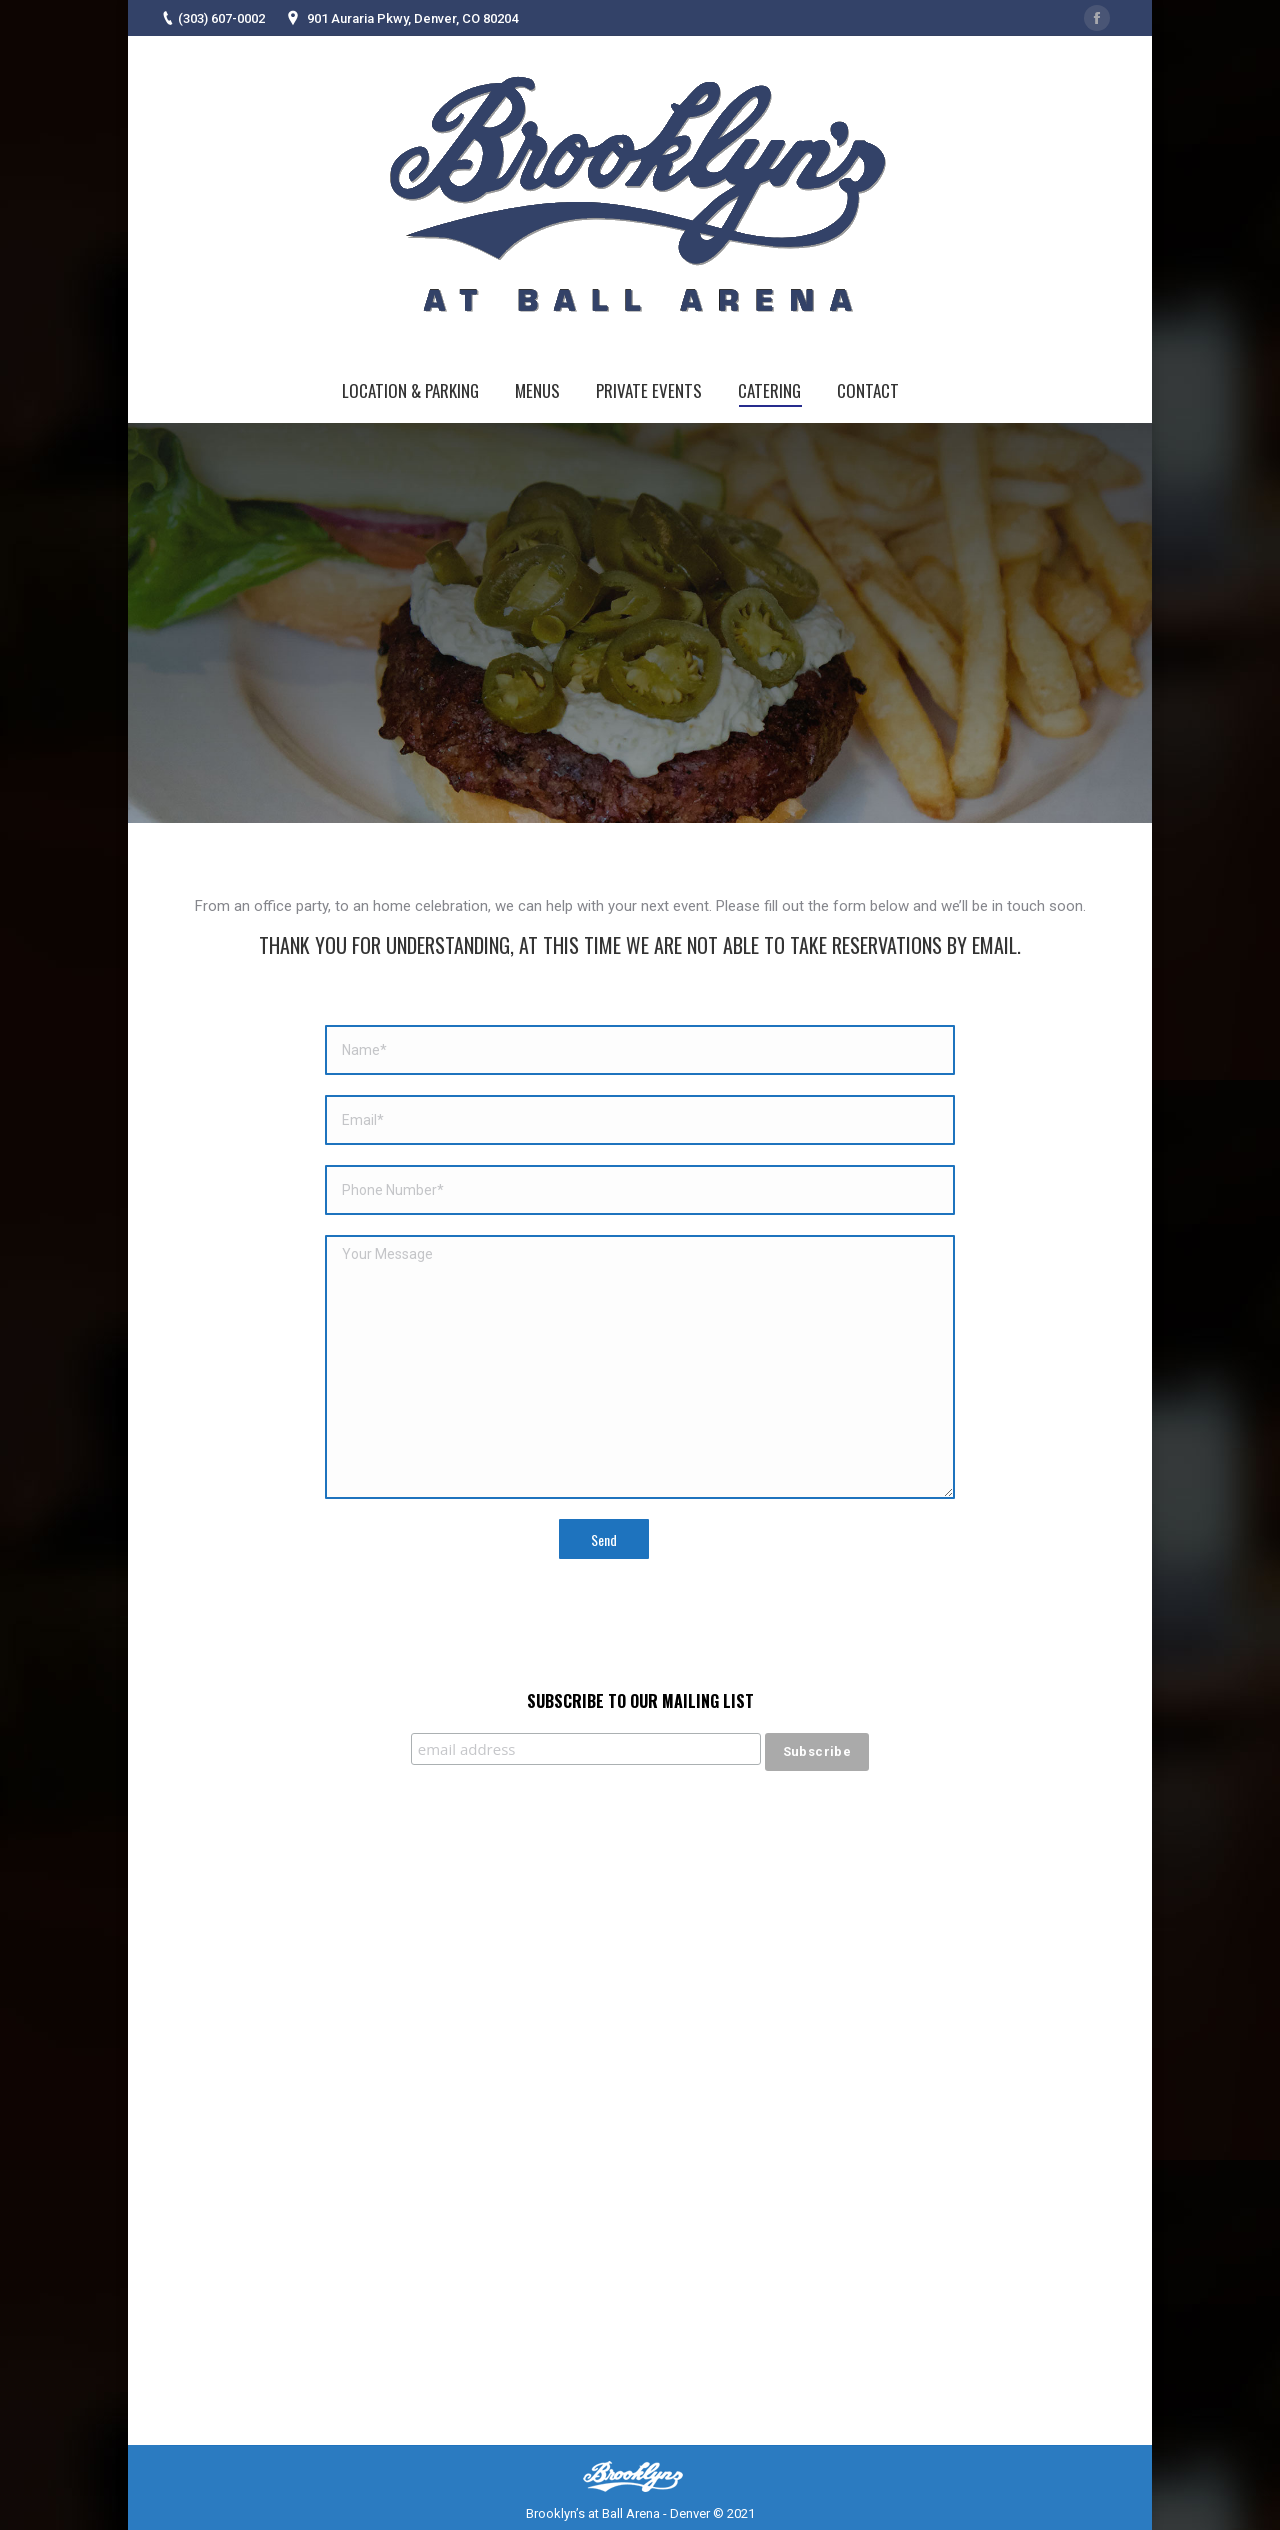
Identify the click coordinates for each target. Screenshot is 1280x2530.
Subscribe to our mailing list (640, 1701)
